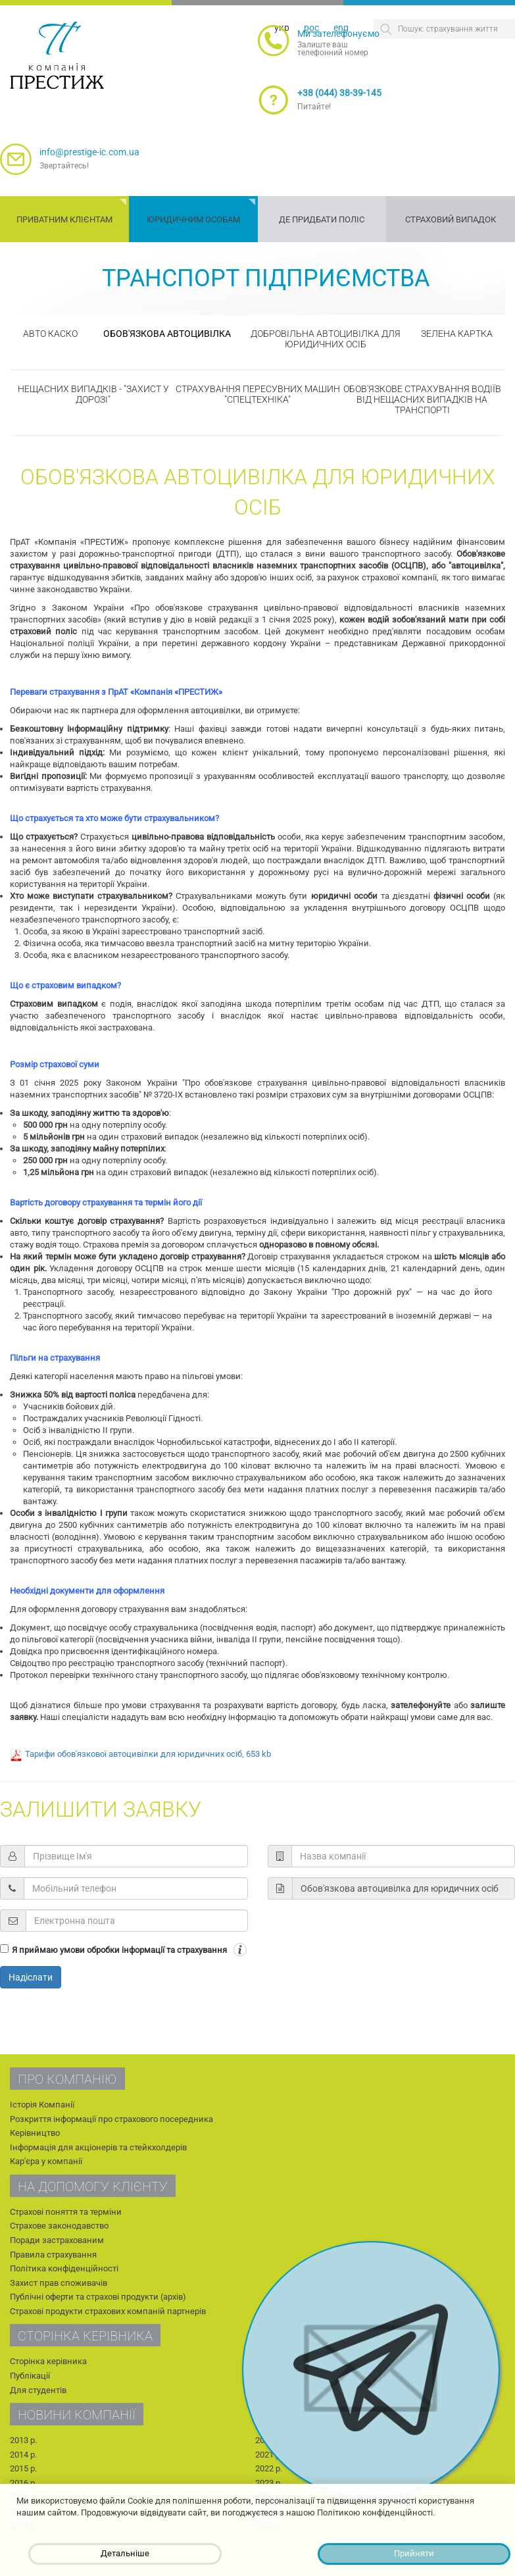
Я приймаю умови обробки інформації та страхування (119, 1950)
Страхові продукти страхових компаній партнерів (108, 2311)
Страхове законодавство (59, 2226)
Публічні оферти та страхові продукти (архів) (98, 2297)
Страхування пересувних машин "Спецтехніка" (258, 394)
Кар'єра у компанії (46, 2161)
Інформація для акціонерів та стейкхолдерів (98, 2147)
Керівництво (35, 2133)
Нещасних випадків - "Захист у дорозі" (93, 394)
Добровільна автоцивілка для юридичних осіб (326, 338)
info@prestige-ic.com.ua (89, 152)
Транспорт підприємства (265, 278)
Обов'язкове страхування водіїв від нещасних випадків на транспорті (422, 399)
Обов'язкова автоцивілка (167, 333)
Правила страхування (53, 2255)
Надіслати (31, 1977)
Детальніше (125, 2553)
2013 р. (23, 2440)
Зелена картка (457, 333)
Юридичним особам (193, 219)
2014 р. (23, 2455)
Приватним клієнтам (64, 219)
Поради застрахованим (57, 2240)
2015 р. (23, 2468)
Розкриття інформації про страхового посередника (111, 2119)
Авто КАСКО (50, 333)
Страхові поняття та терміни (66, 2212)
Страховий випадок (450, 219)
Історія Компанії (42, 2104)
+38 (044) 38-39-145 (339, 93)
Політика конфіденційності (64, 2268)
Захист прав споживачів (58, 2283)
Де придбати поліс (321, 219)
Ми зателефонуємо (338, 33)
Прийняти (414, 2553)
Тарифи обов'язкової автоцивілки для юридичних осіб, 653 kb (148, 1754)
